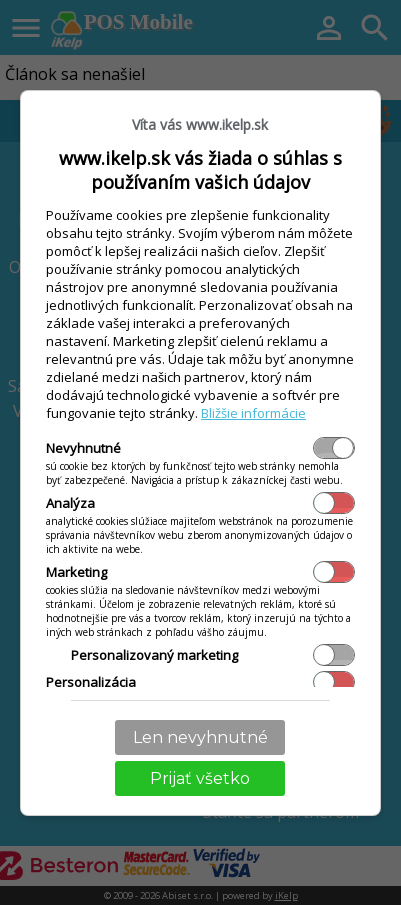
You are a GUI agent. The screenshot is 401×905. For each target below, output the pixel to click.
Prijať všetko (200, 778)
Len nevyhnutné (200, 737)
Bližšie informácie (253, 413)
